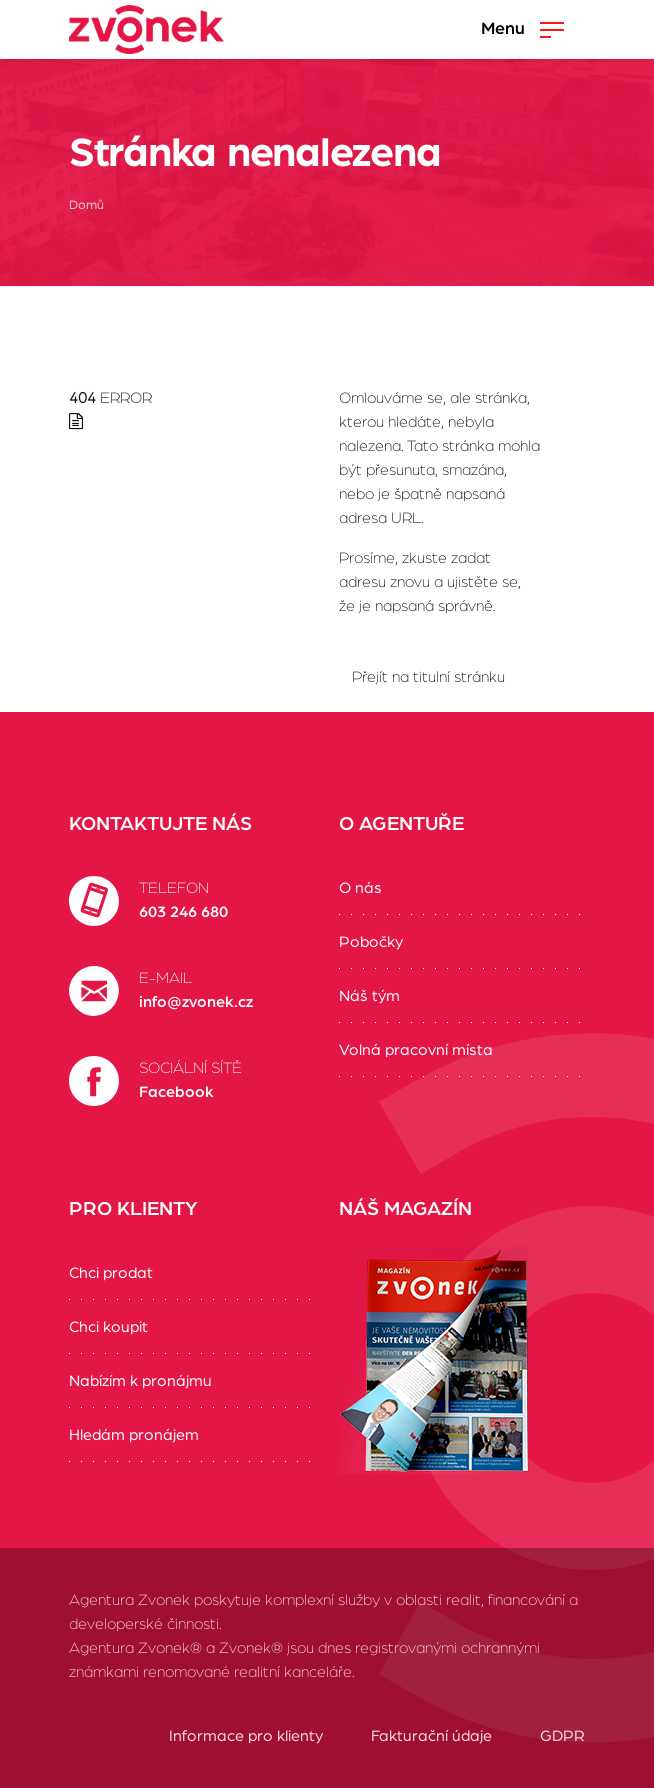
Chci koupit (108, 1327)
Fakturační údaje (431, 1736)
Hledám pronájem (134, 1435)
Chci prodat (111, 1273)
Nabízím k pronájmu (140, 1381)
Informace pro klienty (246, 1736)
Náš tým (369, 996)
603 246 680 (183, 912)
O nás (360, 888)
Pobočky (371, 942)
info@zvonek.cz (196, 1002)
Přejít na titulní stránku (428, 677)
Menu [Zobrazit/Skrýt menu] (522, 29)
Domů (86, 205)
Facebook (176, 1092)
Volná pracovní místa (416, 1050)
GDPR (562, 1736)
